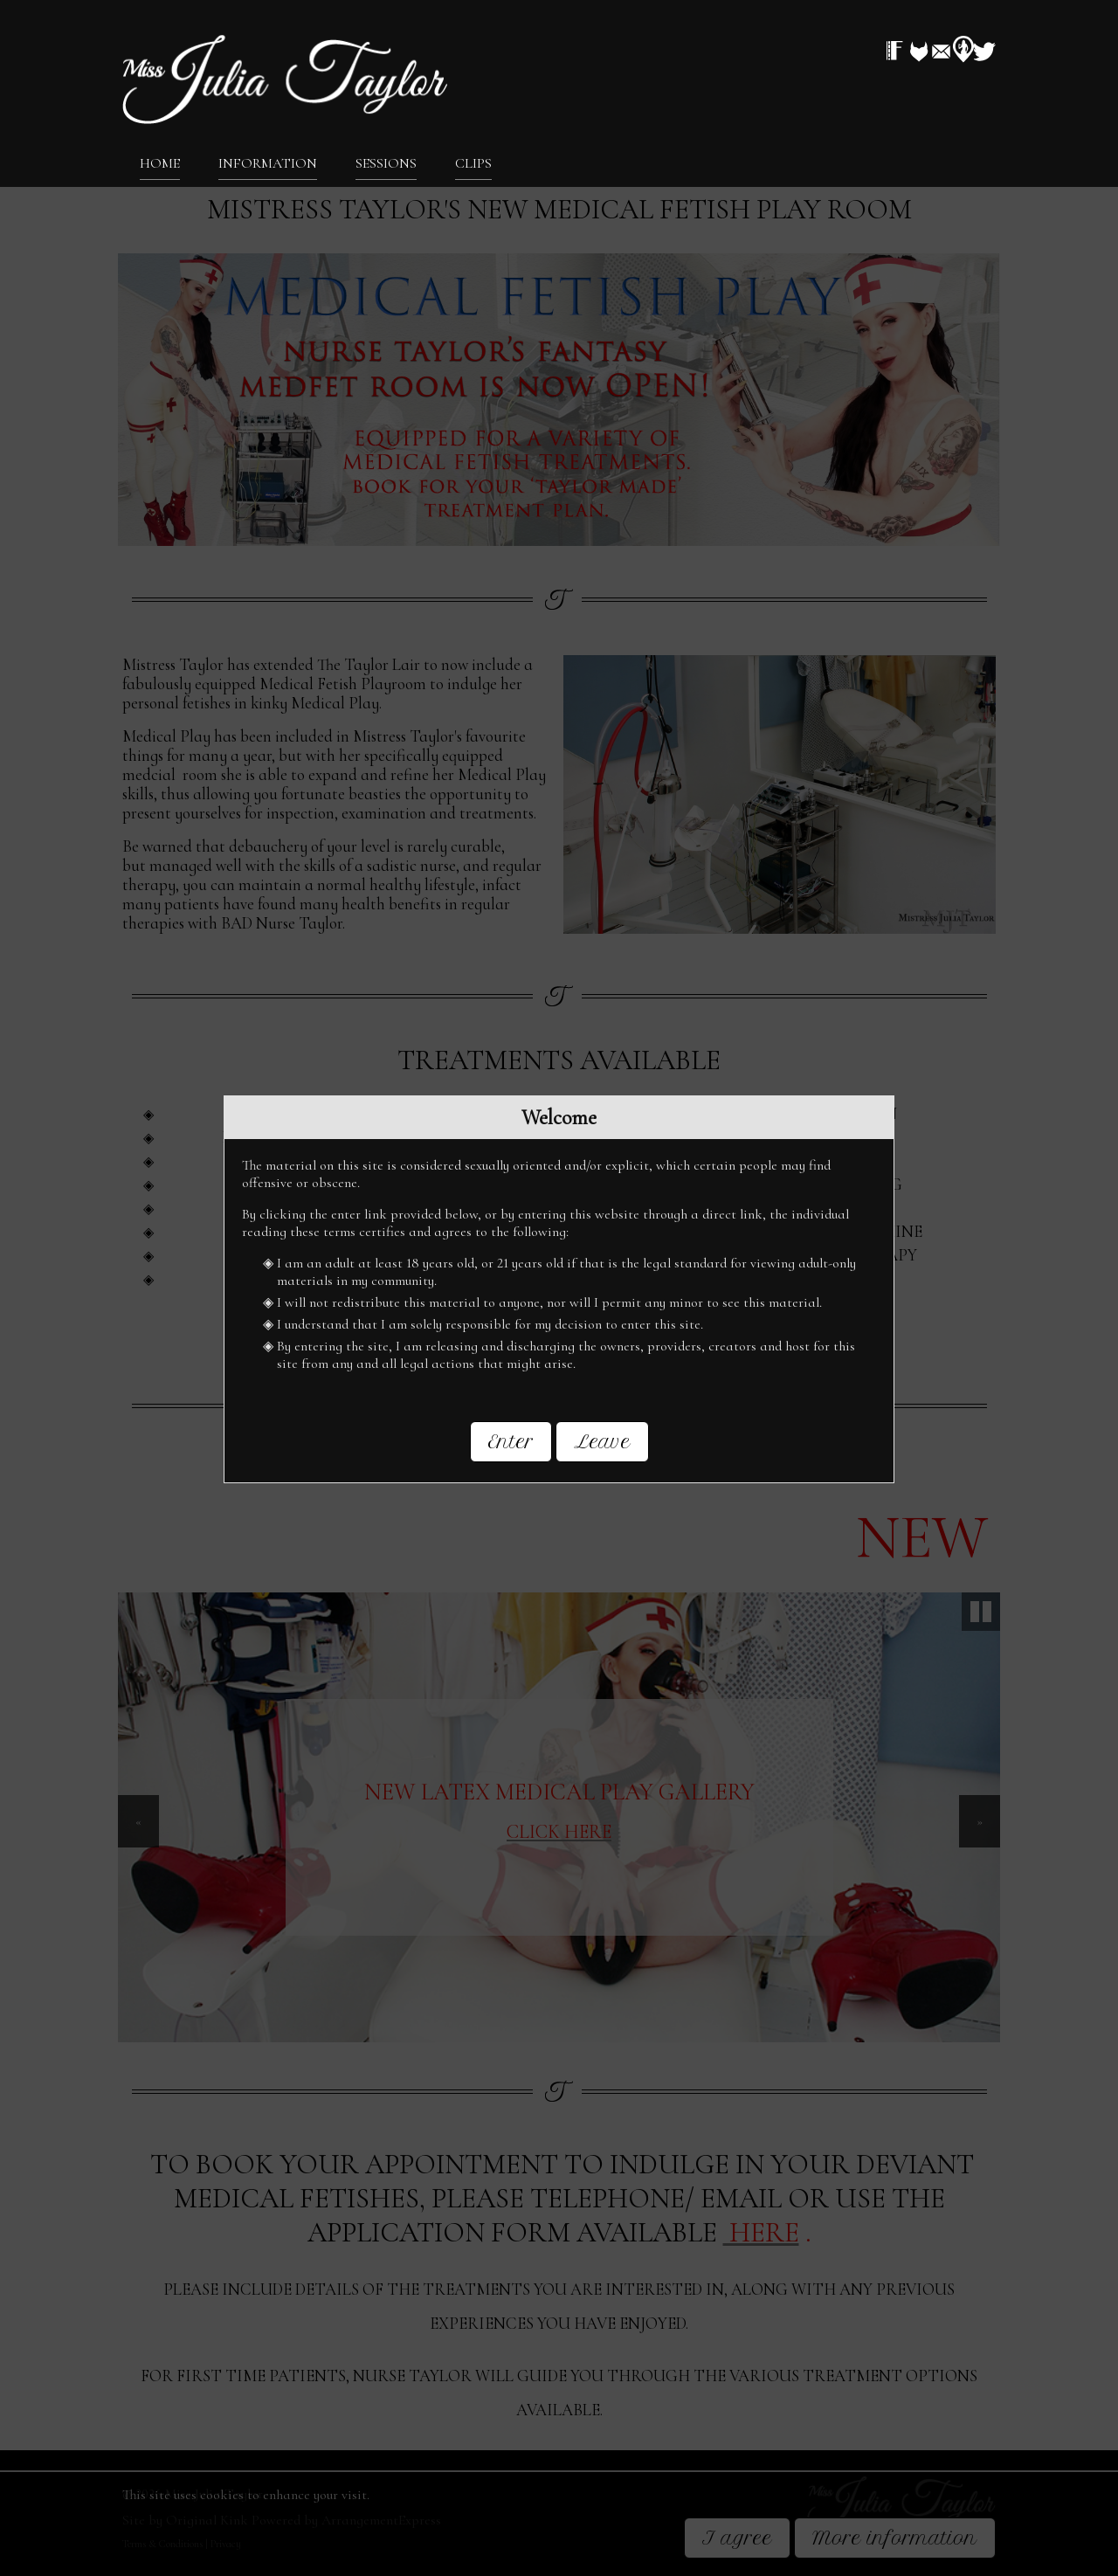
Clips (473, 162)
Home (160, 162)
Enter (511, 1442)
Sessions (386, 162)
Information (267, 162)
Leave (602, 1442)
